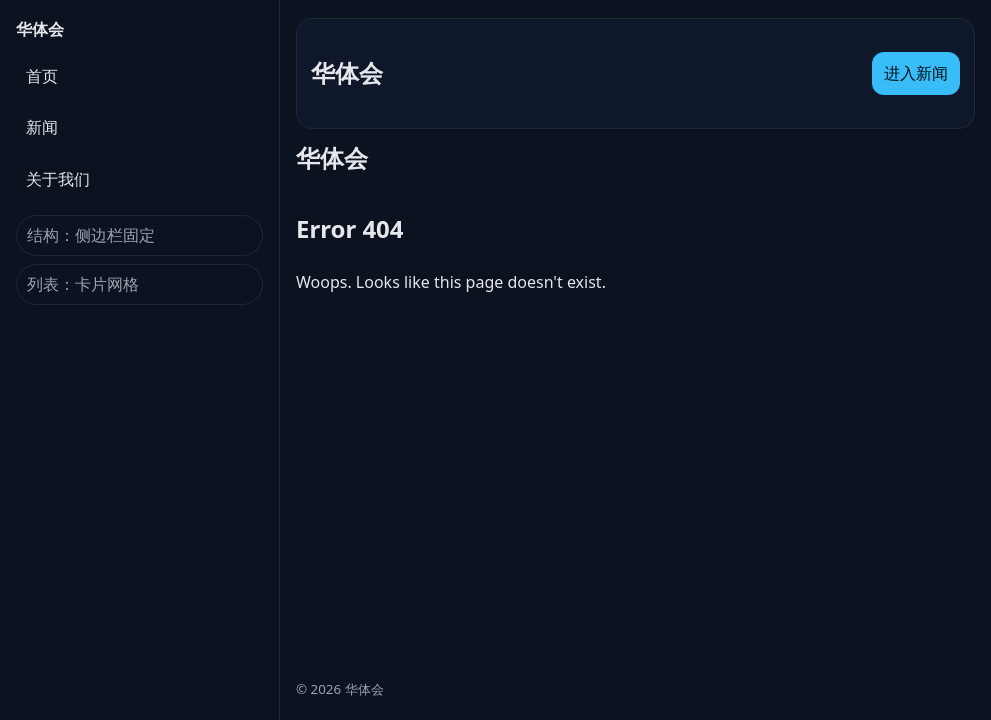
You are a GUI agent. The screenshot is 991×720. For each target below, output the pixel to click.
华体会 (40, 29)
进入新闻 (916, 73)
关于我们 (58, 179)
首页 (42, 76)
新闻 (42, 127)
